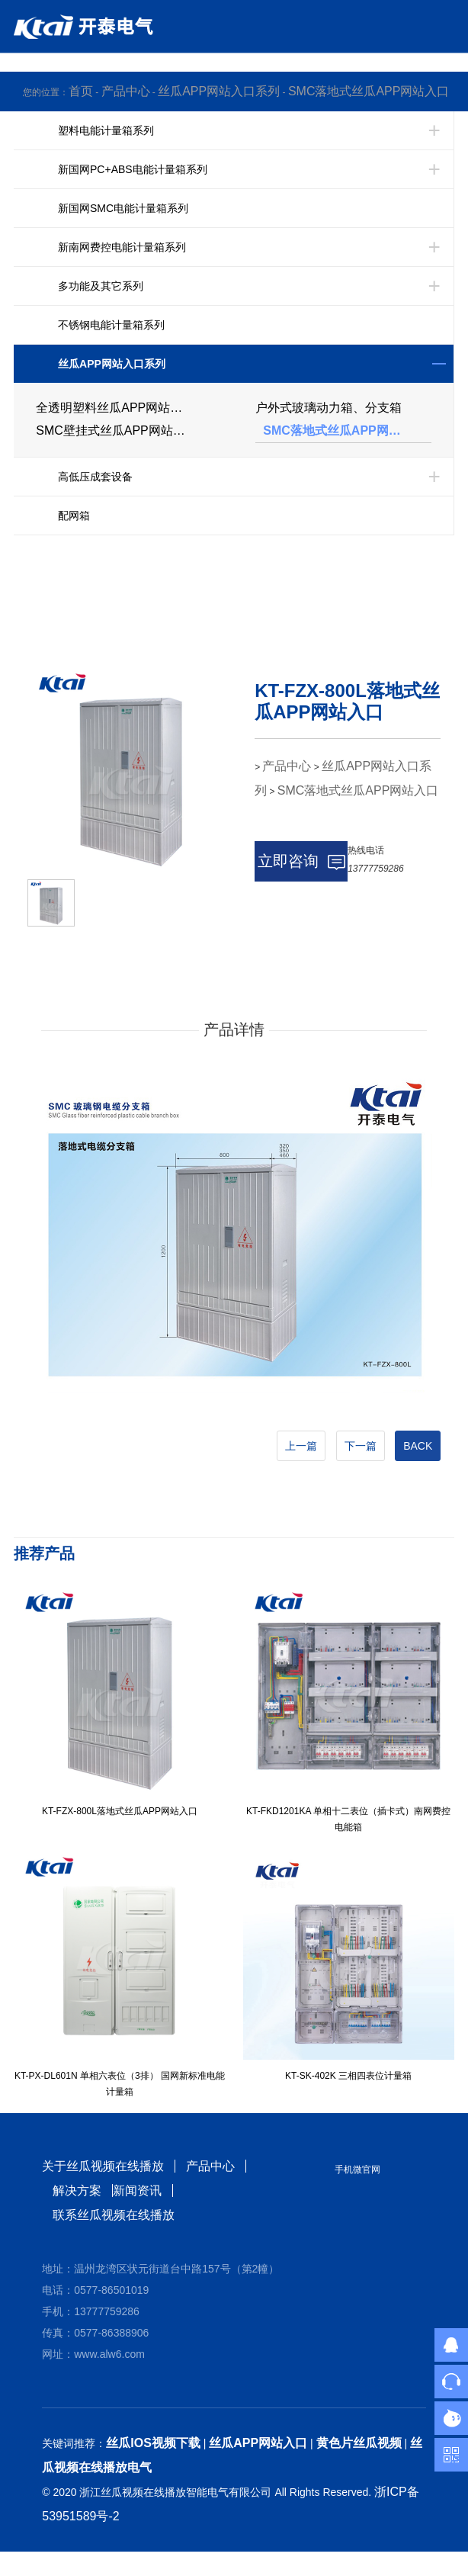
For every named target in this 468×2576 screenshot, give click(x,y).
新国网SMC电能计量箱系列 (123, 208)
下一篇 (361, 1446)
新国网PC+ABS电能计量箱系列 (132, 169)
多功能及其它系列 (100, 286)
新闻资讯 (137, 2190)
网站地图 (24, 2563)
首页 (81, 91)
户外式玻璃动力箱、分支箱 (328, 407)
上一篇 (301, 1446)
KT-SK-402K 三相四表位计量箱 (348, 2075)
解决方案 (77, 2190)
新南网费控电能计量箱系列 (122, 247)
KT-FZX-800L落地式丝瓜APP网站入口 (119, 1811)
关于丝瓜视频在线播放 (103, 2166)
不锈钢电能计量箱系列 (111, 325)
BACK (417, 1446)
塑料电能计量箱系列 (106, 130)
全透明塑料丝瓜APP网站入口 (115, 407)
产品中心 (125, 91)
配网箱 (74, 515)
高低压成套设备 (95, 477)
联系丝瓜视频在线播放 (114, 2214)
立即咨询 (301, 861)
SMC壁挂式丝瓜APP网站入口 (116, 430)
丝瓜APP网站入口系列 (219, 91)
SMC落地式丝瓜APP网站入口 (369, 91)
